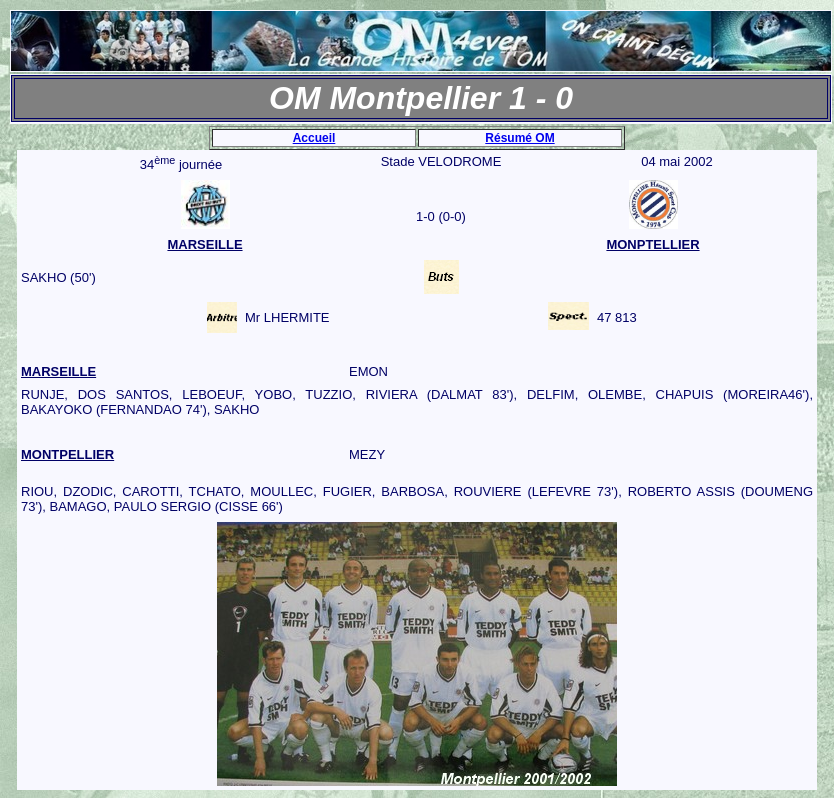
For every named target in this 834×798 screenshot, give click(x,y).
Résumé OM (519, 138)
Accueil (314, 138)
